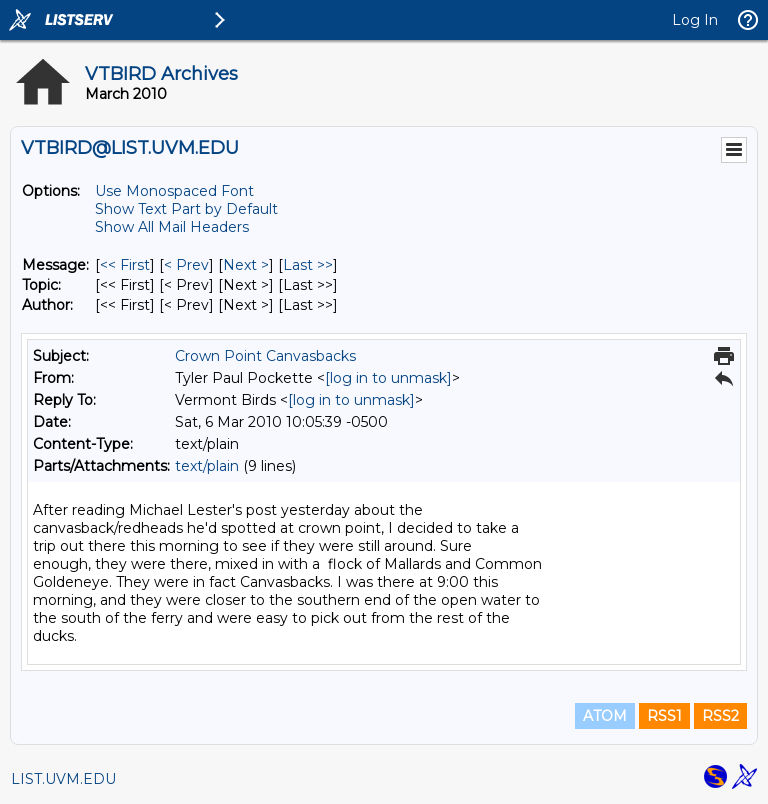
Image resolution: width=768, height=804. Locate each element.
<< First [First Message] (125, 265)
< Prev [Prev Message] (186, 265)
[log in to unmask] (388, 378)
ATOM (605, 716)
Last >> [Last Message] (308, 265)
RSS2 (720, 716)
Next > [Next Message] (246, 265)
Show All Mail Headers (172, 227)
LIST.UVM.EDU (63, 779)
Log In (695, 20)
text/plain (207, 466)
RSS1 (664, 716)
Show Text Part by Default (186, 209)
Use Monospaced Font (174, 191)
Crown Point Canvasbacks (265, 356)
